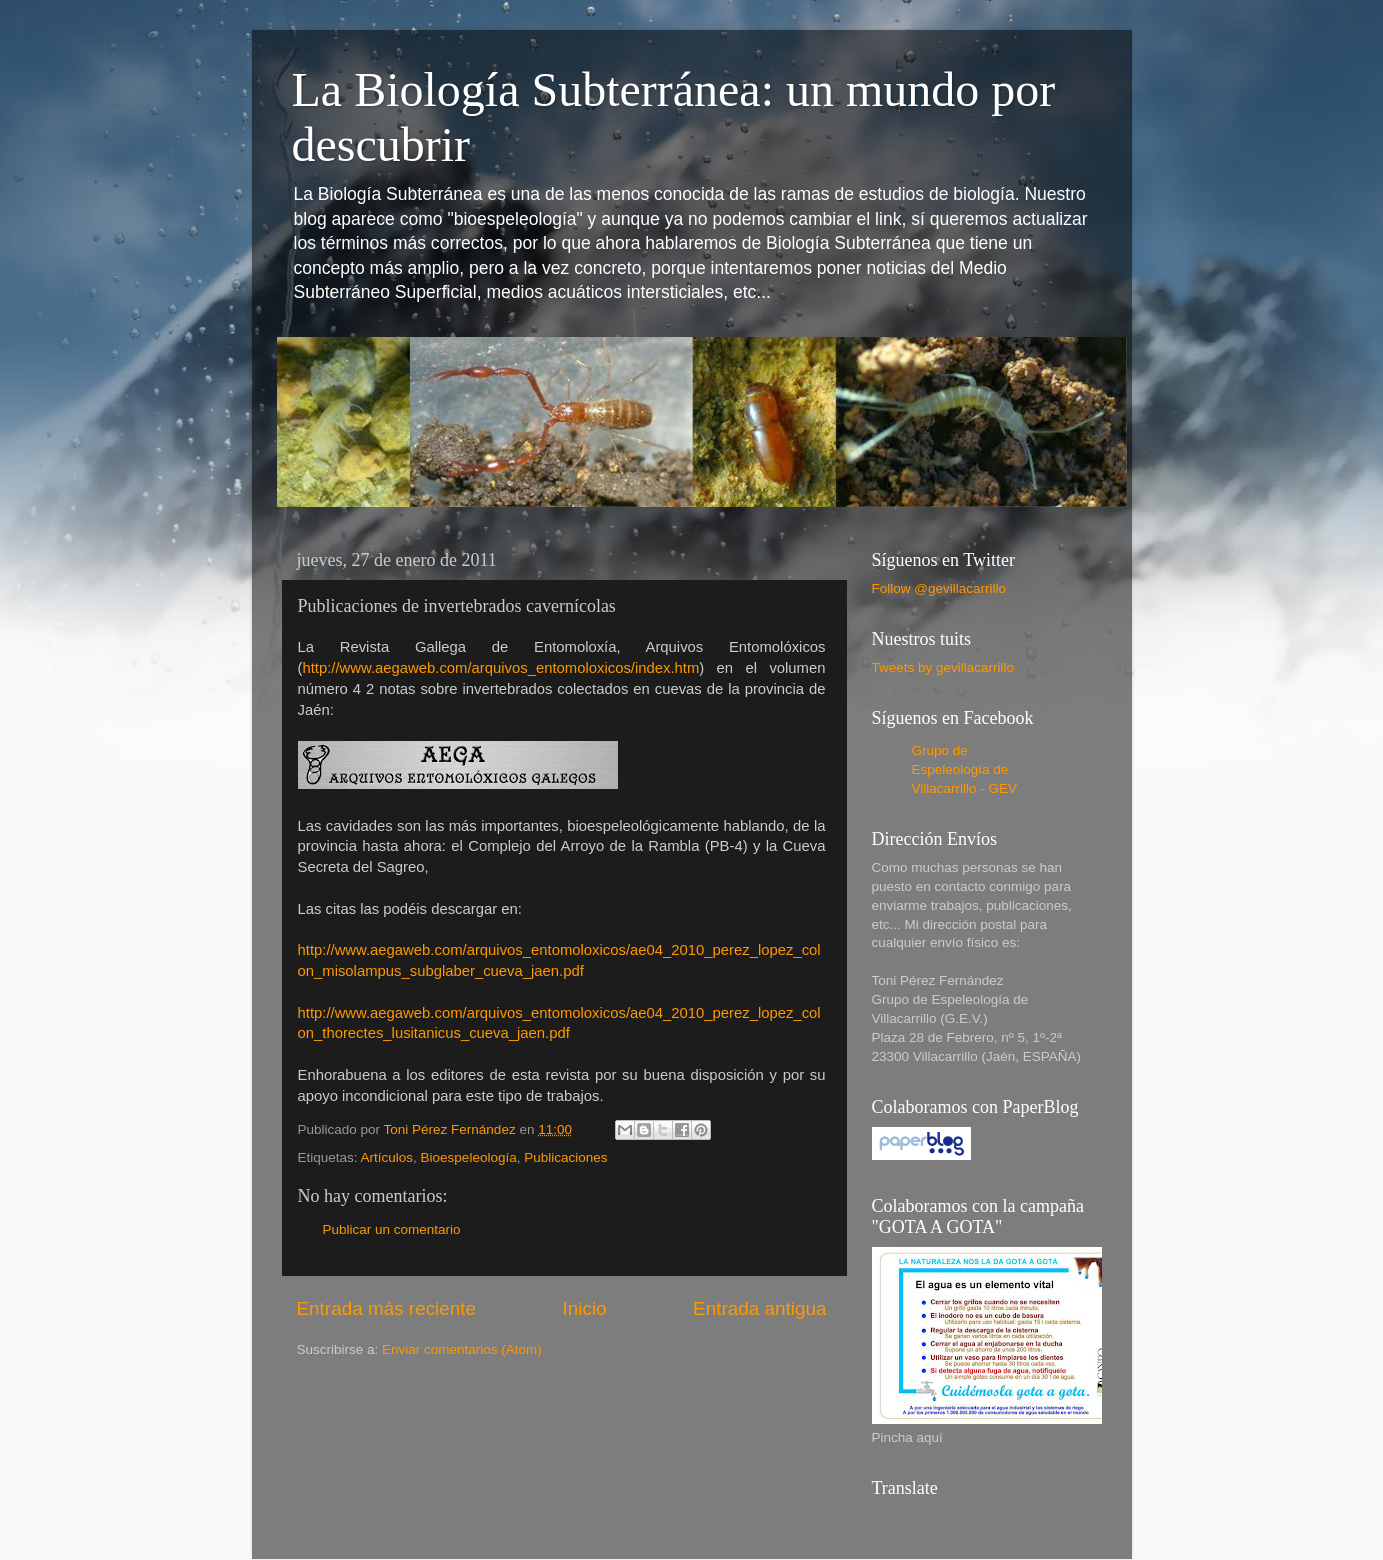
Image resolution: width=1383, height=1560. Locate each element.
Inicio (585, 1308)
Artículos (387, 1157)
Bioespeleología (469, 1157)
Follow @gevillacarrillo (939, 588)
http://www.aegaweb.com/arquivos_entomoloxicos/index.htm (500, 668)
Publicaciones (565, 1157)
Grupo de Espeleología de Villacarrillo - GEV (965, 769)
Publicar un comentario (392, 1229)
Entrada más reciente (387, 1308)
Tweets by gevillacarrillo (943, 667)
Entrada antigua (759, 1308)
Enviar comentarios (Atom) (462, 1349)
